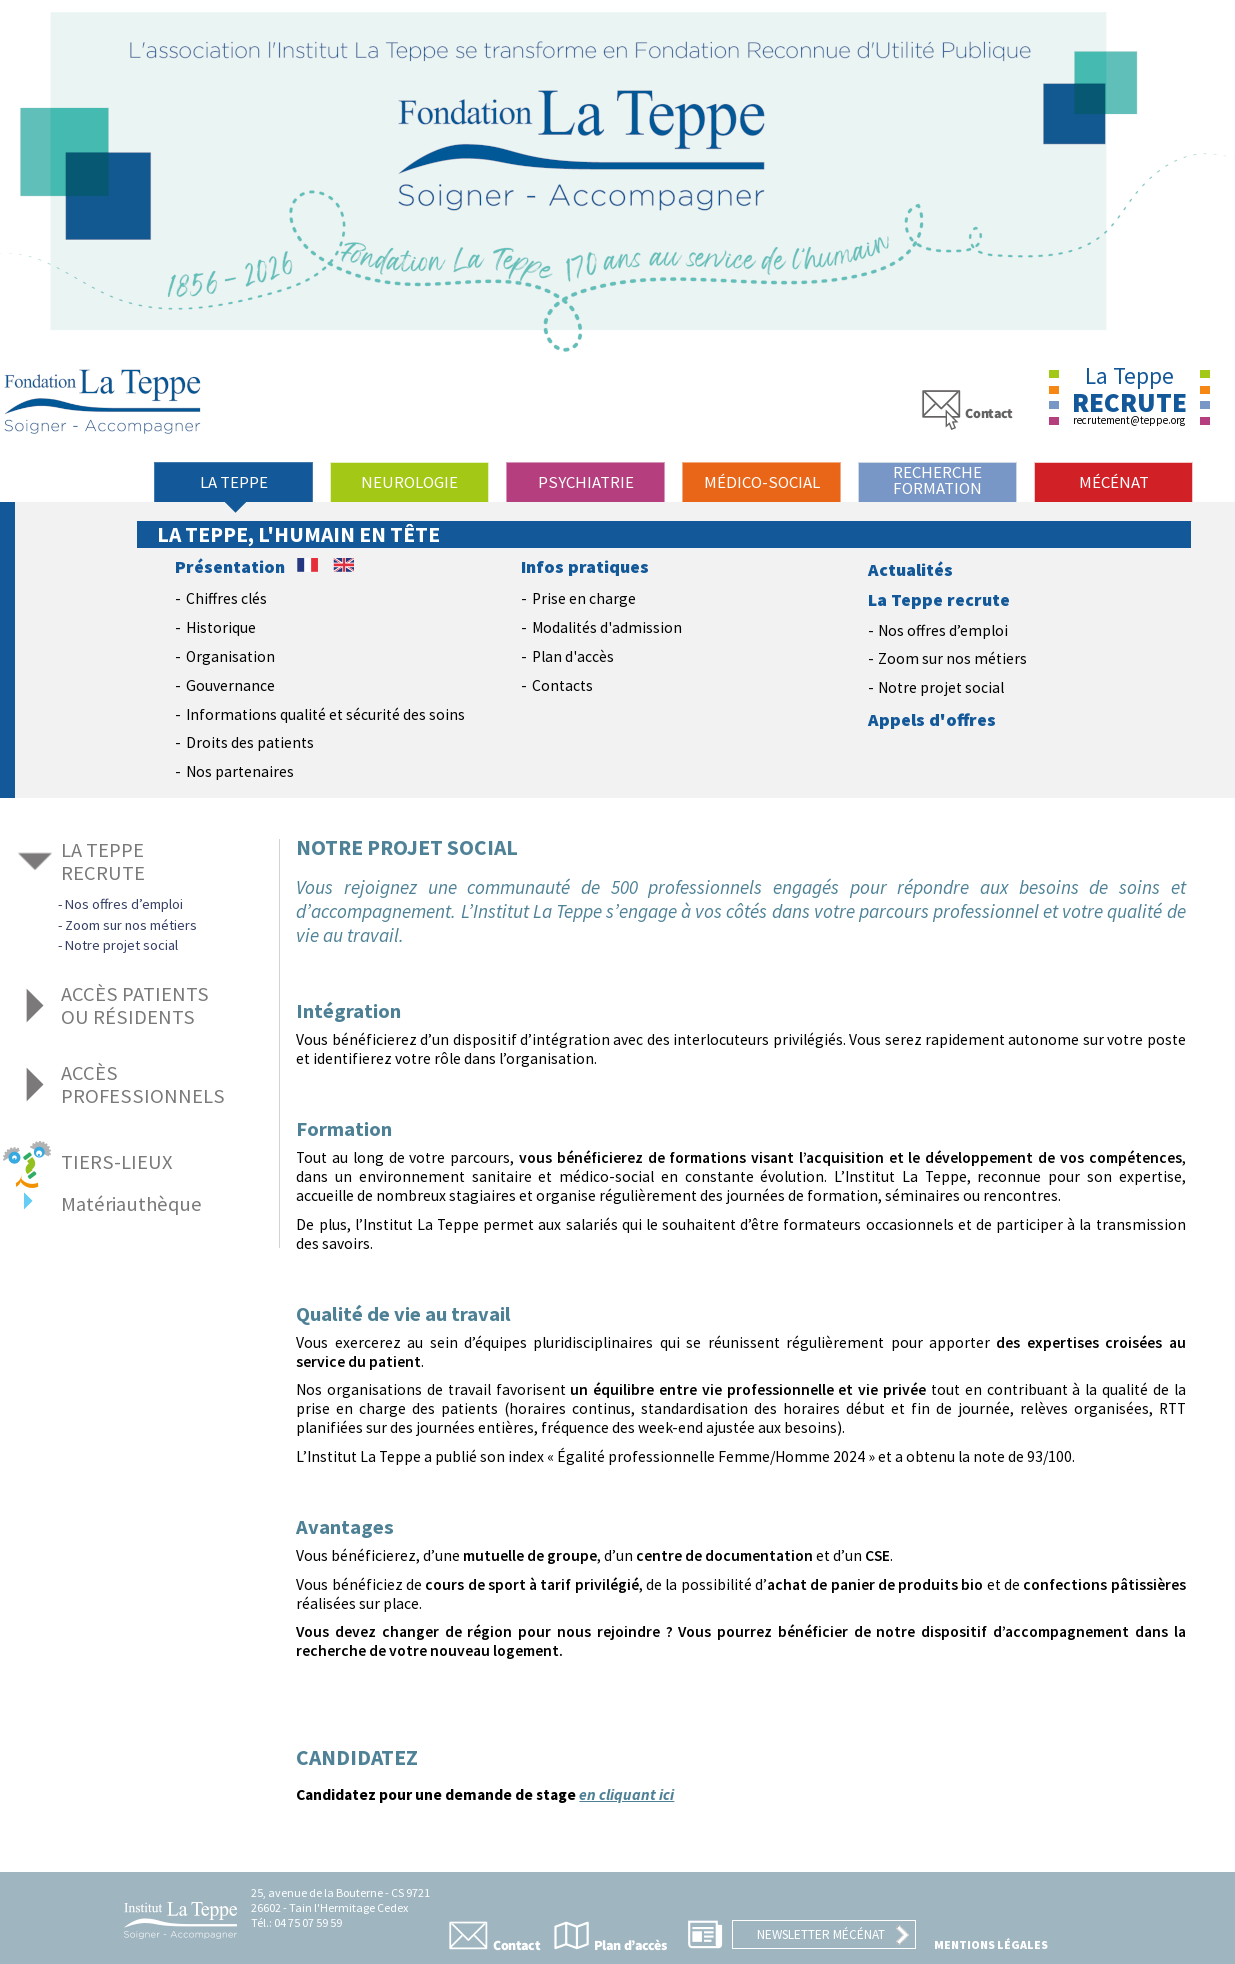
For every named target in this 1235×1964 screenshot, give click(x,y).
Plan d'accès (573, 656)
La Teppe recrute (939, 600)
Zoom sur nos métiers (952, 658)
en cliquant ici (626, 1794)
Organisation (230, 656)
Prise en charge (584, 598)
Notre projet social (941, 687)
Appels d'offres (932, 720)
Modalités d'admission (607, 627)
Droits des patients (250, 742)
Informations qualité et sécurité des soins (325, 714)
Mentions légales (991, 1944)
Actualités (910, 570)
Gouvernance (230, 685)
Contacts (562, 685)
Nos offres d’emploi (943, 630)
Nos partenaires (240, 771)
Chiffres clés (226, 598)
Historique (221, 627)
